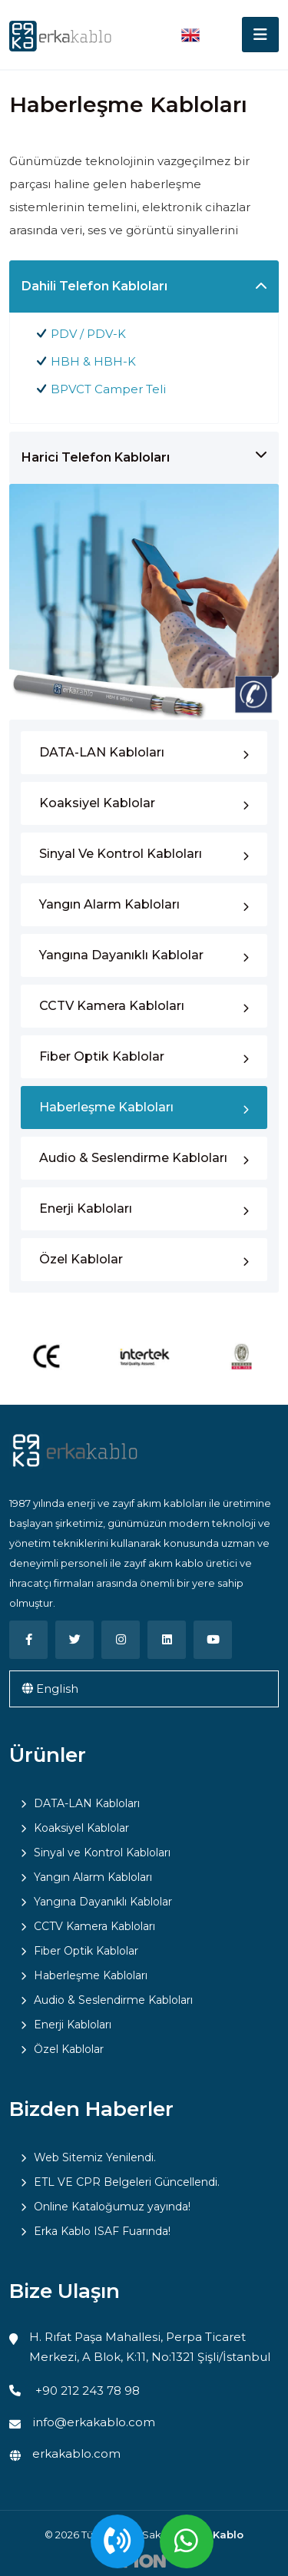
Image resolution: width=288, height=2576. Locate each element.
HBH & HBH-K (93, 361)
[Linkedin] (166, 1640)
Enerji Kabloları (85, 1208)
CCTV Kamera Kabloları (111, 1005)
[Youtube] (213, 1640)
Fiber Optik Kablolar (101, 1056)
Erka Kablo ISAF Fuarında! (102, 2231)
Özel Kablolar (81, 1259)
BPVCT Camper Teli (108, 389)
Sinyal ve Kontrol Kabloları (120, 853)
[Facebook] (28, 1640)
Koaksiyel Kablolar (97, 803)
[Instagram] (120, 1640)
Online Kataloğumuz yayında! (112, 2206)
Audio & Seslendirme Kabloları (133, 1158)
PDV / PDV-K (88, 333)
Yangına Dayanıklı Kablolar (121, 955)
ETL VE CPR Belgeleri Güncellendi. (127, 2182)
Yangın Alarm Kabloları (109, 904)
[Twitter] (74, 1640)
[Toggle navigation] (260, 34)
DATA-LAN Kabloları (101, 752)
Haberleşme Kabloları (106, 1107)
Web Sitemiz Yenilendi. (95, 2157)
